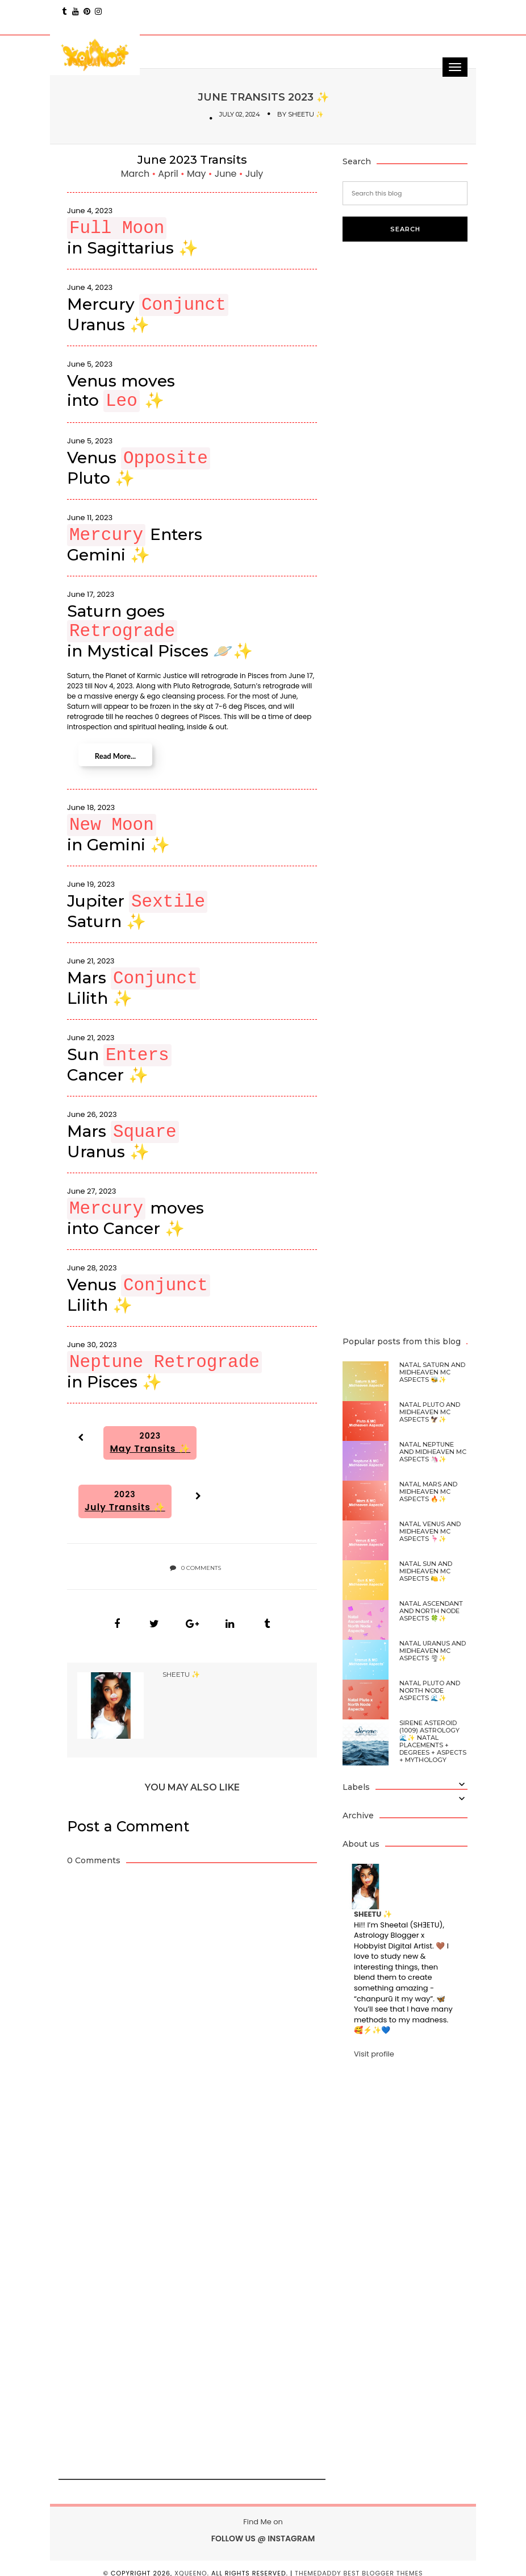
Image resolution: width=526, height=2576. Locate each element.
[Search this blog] (405, 193)
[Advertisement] (154, 2197)
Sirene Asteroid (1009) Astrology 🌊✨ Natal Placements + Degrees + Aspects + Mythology (432, 1741)
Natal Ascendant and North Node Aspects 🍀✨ (431, 1611)
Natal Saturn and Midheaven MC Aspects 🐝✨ (432, 1372)
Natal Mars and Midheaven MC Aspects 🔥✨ (428, 1492)
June (227, 173)
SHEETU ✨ (306, 114)
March (136, 173)
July (254, 173)
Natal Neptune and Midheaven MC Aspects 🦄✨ (432, 1452)
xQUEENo (190, 2563)
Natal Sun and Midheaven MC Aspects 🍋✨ (425, 1571)
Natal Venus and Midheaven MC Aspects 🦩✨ (430, 1531)
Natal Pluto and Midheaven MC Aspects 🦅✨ (429, 1412)
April (169, 173)
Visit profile (374, 2054)
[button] (78, 1437)
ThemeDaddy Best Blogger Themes (359, 2563)
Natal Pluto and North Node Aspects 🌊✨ (429, 1691)
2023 (150, 1442)
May (197, 173)
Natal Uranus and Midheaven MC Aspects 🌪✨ (432, 1651)
